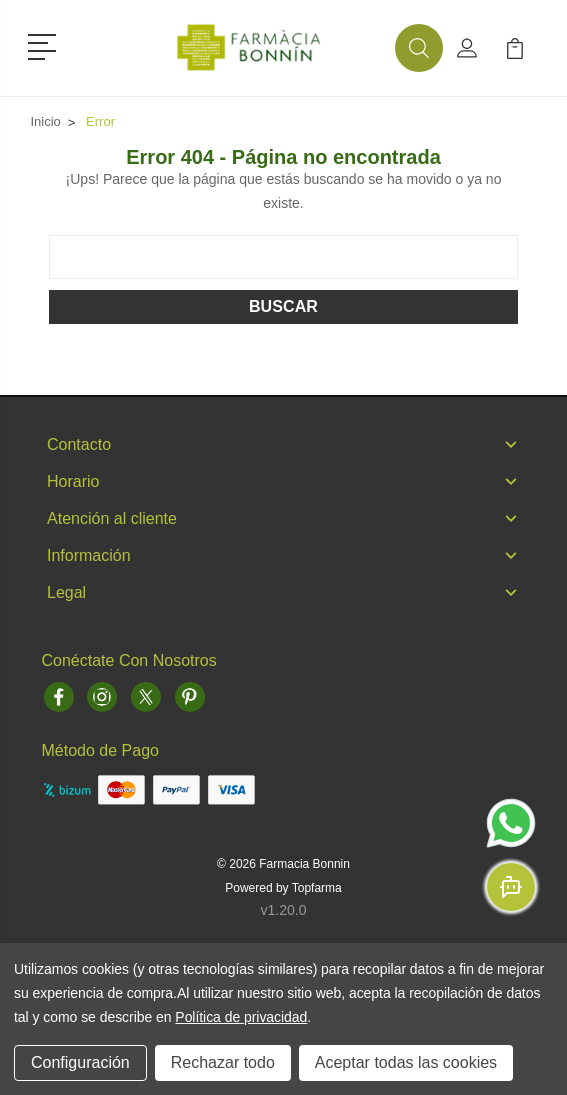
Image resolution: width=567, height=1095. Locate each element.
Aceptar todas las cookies (406, 1062)
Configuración (80, 1062)
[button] (45, 45)
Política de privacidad (241, 1017)
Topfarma (317, 888)
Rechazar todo (223, 1062)
